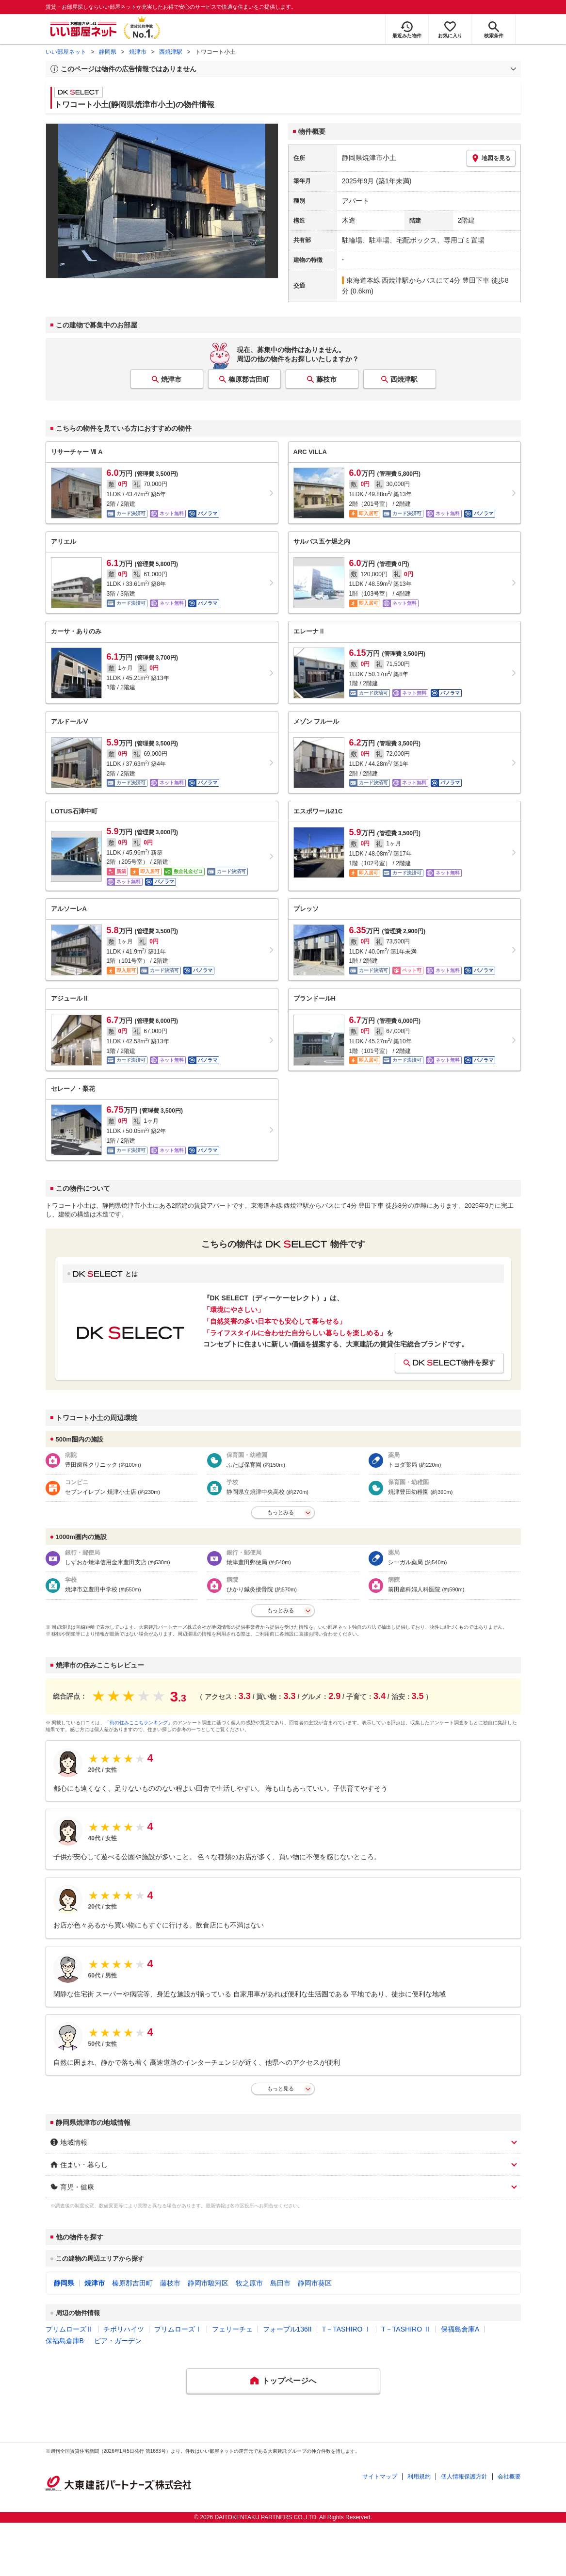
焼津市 (137, 52)
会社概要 (509, 2476)
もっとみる (280, 1512)
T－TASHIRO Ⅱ (406, 2329)
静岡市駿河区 (208, 2283)
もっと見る (280, 2088)
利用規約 (419, 2476)
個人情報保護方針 (464, 2476)
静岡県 (107, 52)
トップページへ (289, 2381)
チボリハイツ (123, 2329)
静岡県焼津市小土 (369, 158)
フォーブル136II (287, 2329)
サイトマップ (379, 2476)
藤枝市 (326, 379)
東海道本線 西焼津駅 (377, 280)
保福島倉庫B (65, 2340)
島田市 (280, 2283)
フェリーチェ (232, 2329)
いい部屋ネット (66, 52)
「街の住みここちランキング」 (139, 1722)
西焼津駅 (170, 52)
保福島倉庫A (460, 2329)
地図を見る (491, 158)
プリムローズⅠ (178, 2329)
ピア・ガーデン (118, 2340)
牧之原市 (249, 2283)
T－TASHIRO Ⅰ (347, 2329)
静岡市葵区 (315, 2283)
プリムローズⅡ (69, 2329)
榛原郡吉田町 (248, 379)
